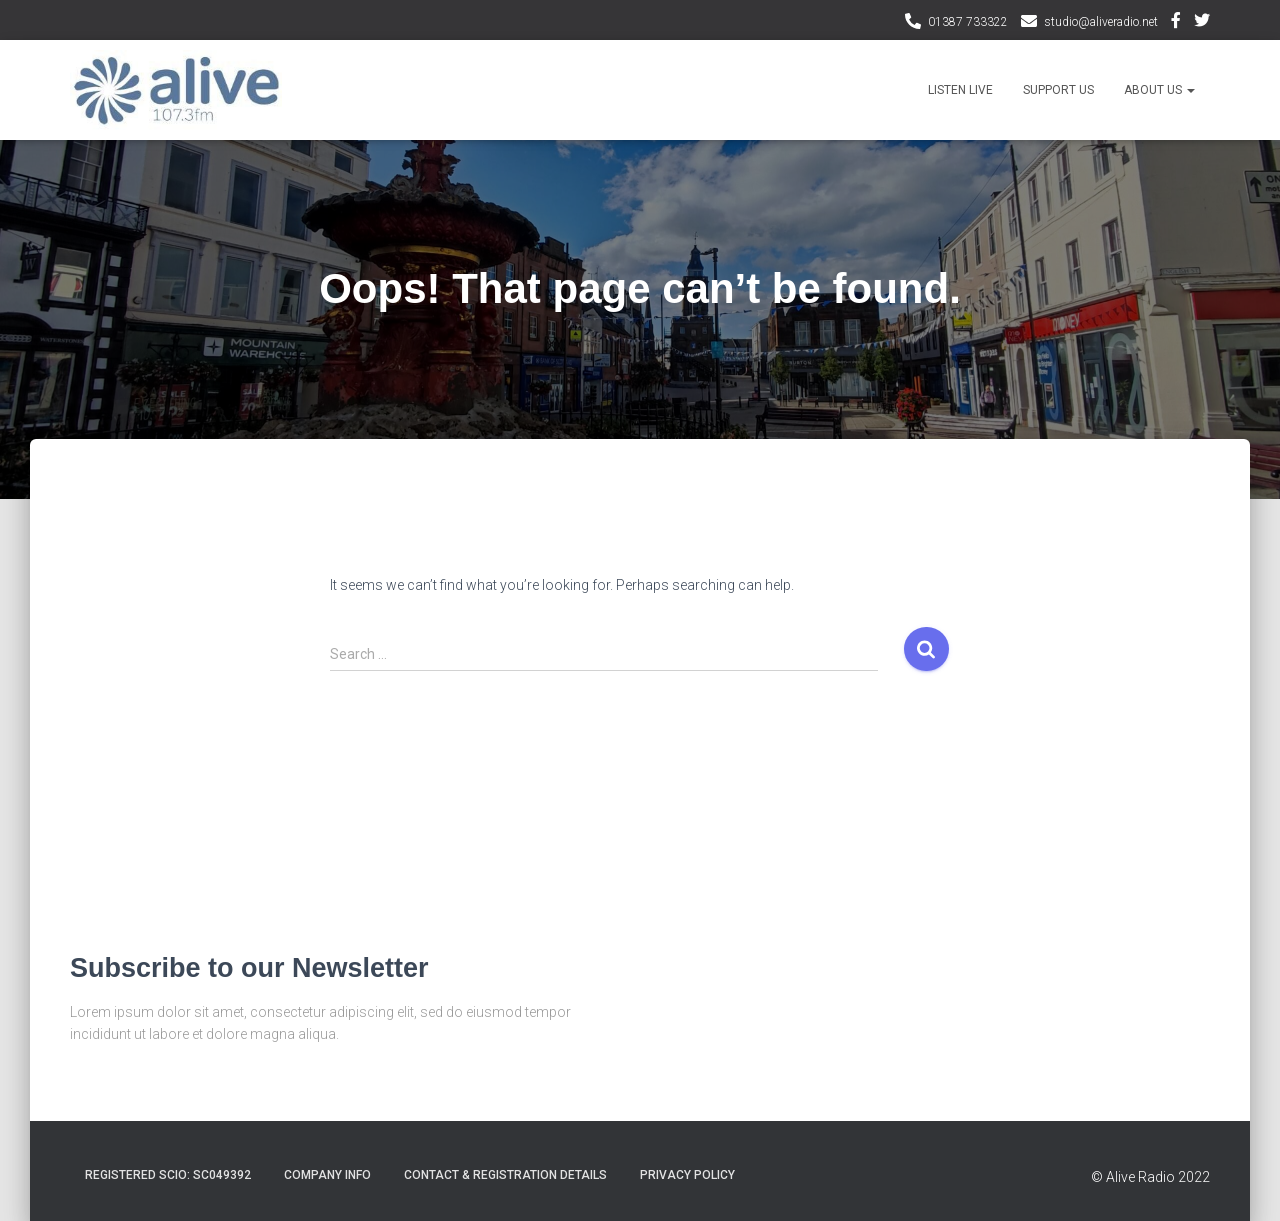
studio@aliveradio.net (1101, 22)
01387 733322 (968, 22)
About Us (1159, 90)
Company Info (327, 1175)
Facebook (1176, 23)
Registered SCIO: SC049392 (168, 1175)
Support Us (1058, 90)
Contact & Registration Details (505, 1175)
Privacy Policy (687, 1175)
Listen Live (960, 90)
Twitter (1202, 23)
